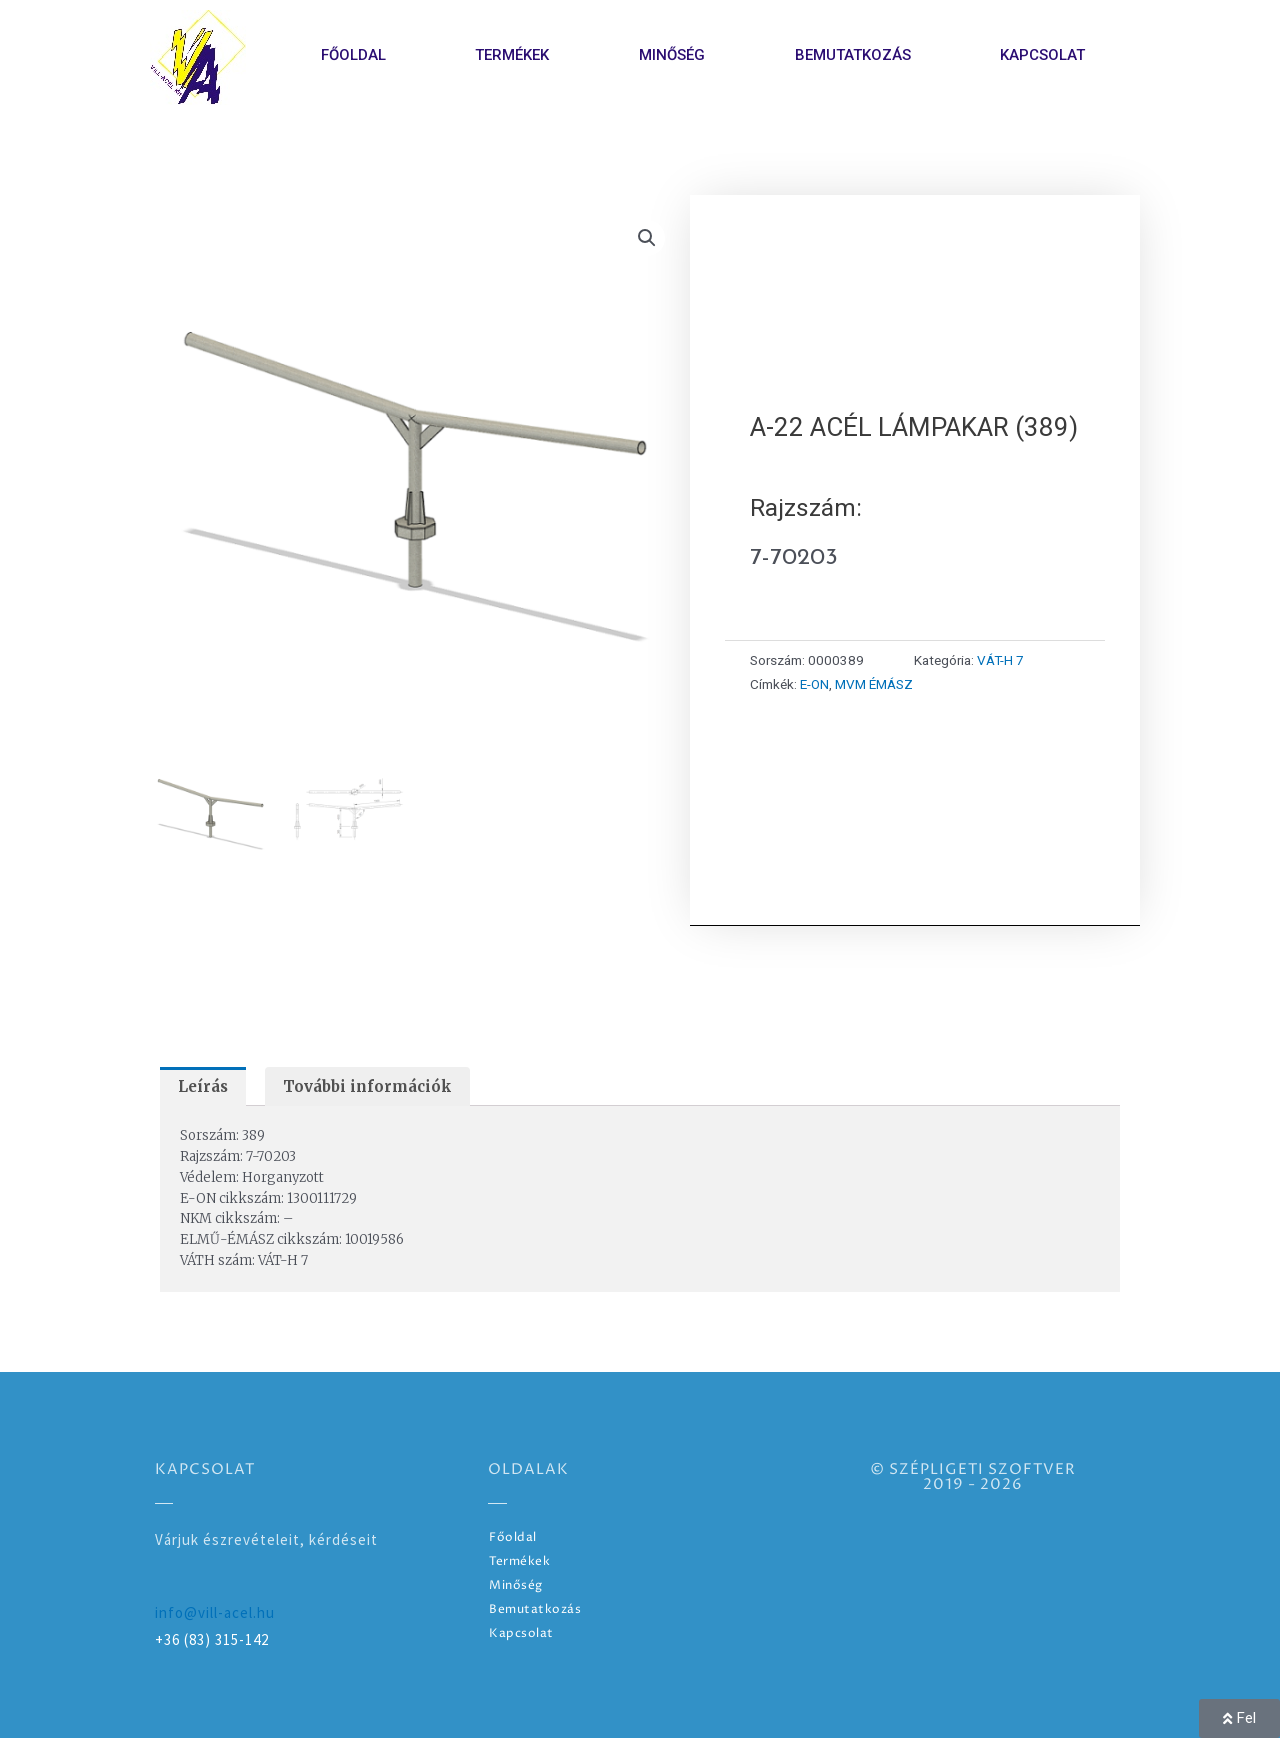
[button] (647, 238)
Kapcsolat (1042, 55)
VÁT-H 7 (1000, 660)
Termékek (512, 55)
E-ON (814, 684)
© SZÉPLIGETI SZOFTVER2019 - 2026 (973, 1477)
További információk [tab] (367, 1086)
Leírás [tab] (203, 1086)
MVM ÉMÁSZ (874, 684)
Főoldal (353, 55)
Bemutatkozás (853, 55)
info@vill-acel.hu (215, 1612)
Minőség (672, 55)
